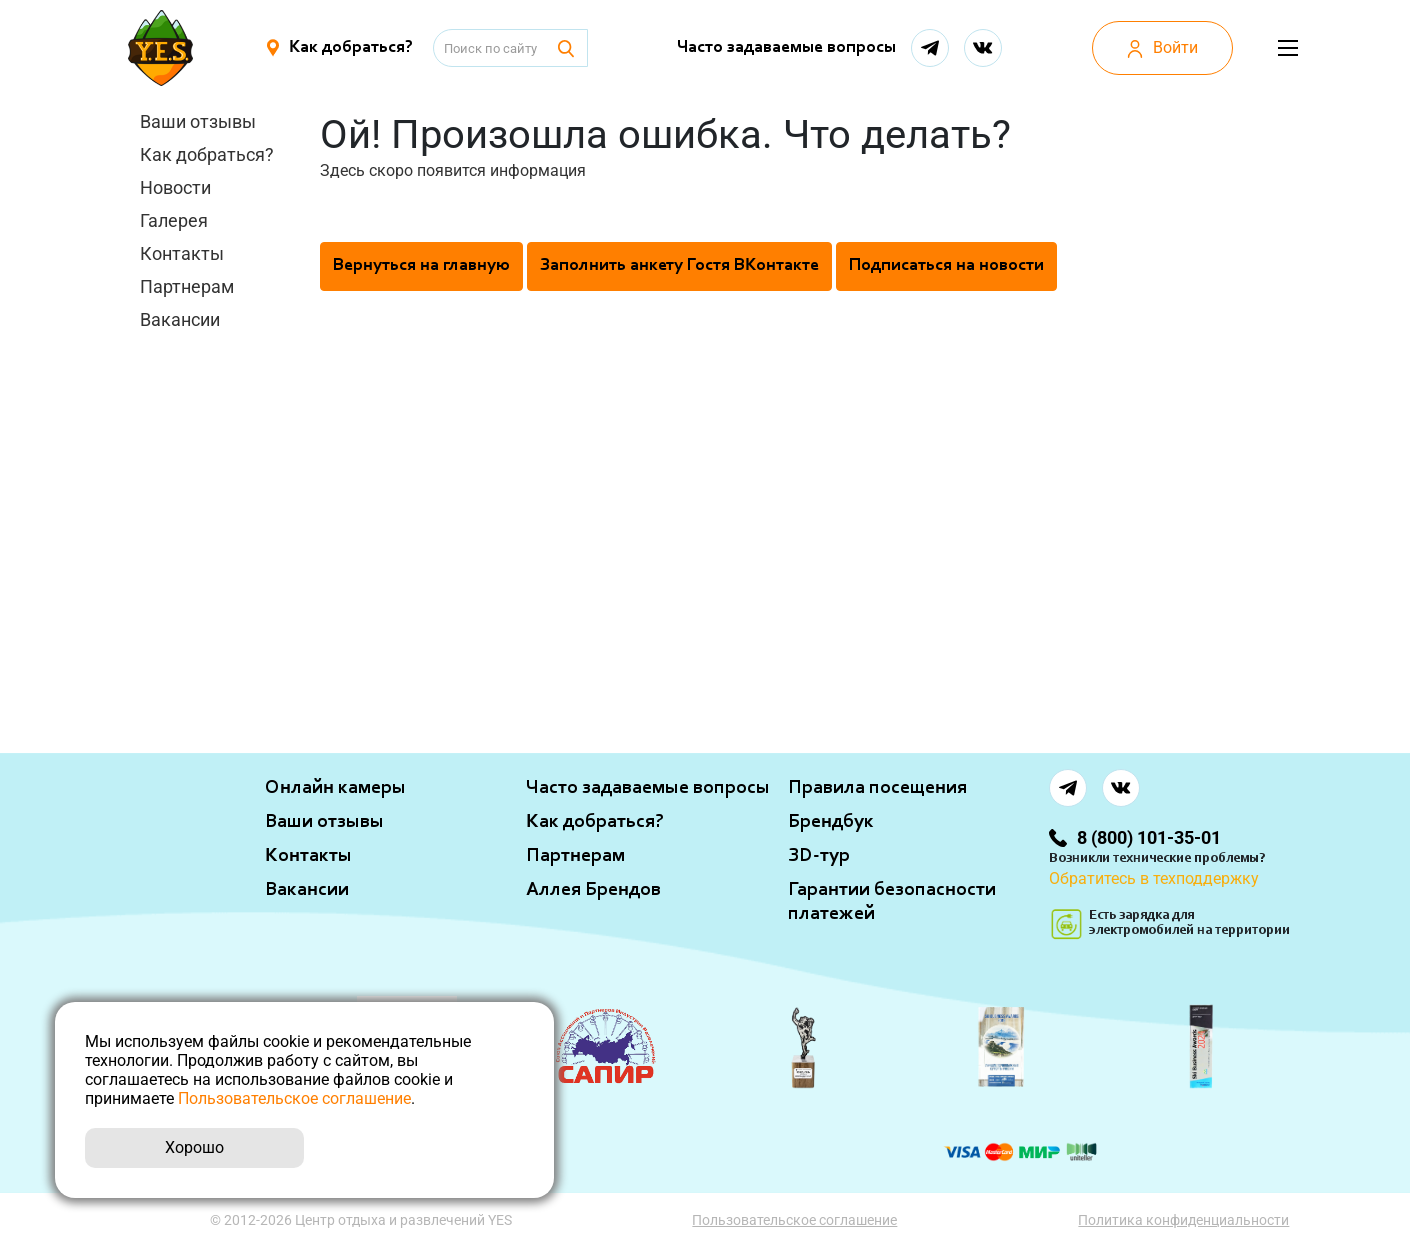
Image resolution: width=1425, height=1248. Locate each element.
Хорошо (194, 1147)
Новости (175, 187)
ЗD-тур (819, 856)
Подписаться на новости (946, 266)
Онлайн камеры (335, 788)
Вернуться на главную (421, 266)
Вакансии (180, 319)
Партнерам (187, 286)
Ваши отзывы (198, 121)
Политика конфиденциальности (1184, 1220)
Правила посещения (877, 788)
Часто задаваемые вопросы (785, 48)
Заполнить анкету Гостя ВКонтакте (679, 266)
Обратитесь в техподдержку (1154, 878)
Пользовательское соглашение (795, 1220)
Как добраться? (207, 154)
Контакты (182, 253)
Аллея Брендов (593, 890)
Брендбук (831, 822)
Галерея (174, 220)
